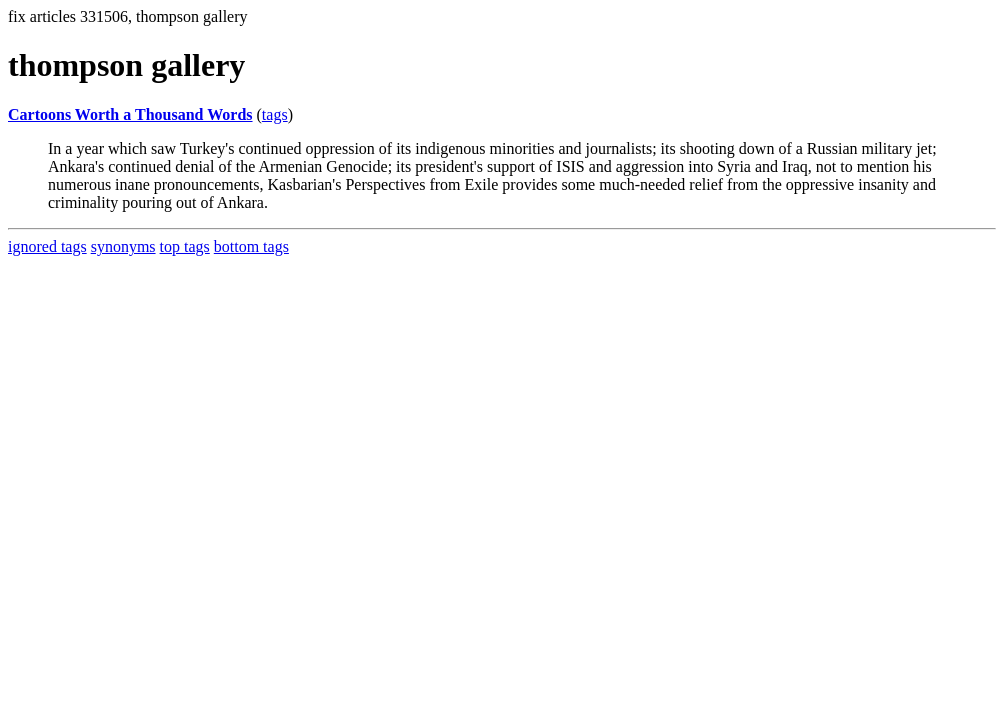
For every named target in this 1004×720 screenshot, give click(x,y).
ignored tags (47, 246)
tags (275, 114)
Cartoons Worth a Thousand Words (130, 114)
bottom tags (251, 246)
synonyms (123, 246)
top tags (185, 246)
